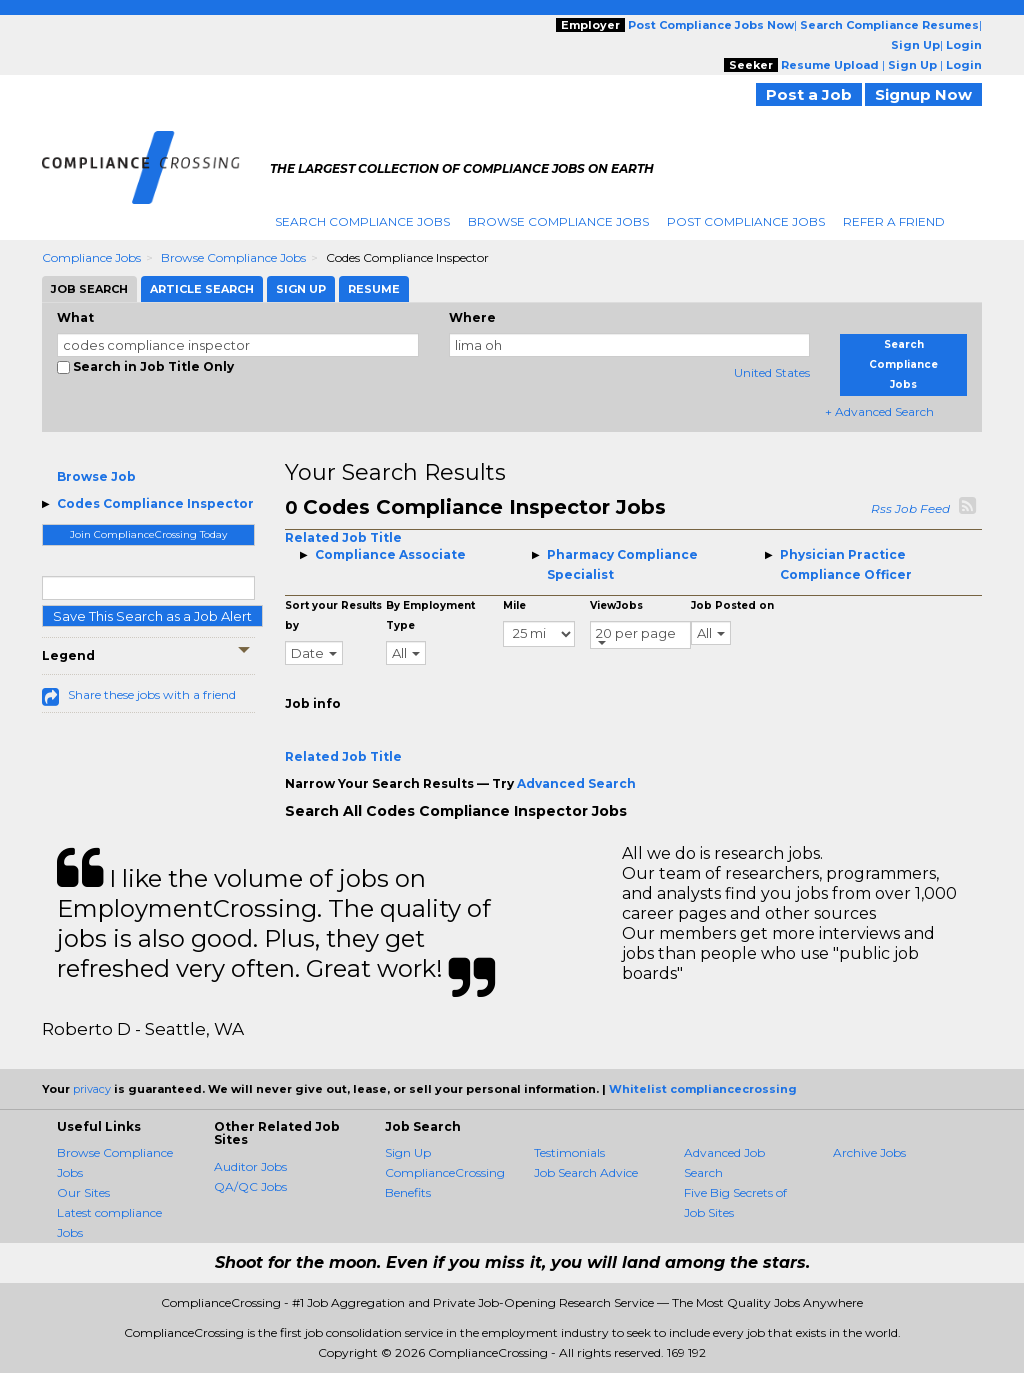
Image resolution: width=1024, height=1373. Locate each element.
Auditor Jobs (250, 1166)
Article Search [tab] (202, 289)
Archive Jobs (869, 1152)
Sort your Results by (333, 615)
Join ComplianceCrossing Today (148, 534)
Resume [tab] (374, 289)
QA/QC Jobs (250, 1186)
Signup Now (923, 94)
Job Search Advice (586, 1172)
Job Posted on (732, 605)
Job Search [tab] (89, 289)
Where (472, 317)
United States (772, 372)
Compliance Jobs (91, 257)
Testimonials (569, 1152)
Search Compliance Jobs (362, 221)
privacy (92, 1089)
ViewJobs (616, 605)
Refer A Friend (894, 221)
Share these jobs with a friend (152, 694)
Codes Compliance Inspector (155, 503)
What (75, 317)
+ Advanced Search (879, 411)
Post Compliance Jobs (746, 221)
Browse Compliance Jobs (558, 221)
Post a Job (809, 94)
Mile (514, 605)
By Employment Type (430, 615)
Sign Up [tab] (301, 289)
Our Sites (83, 1192)
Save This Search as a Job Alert (152, 616)
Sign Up (408, 1152)
